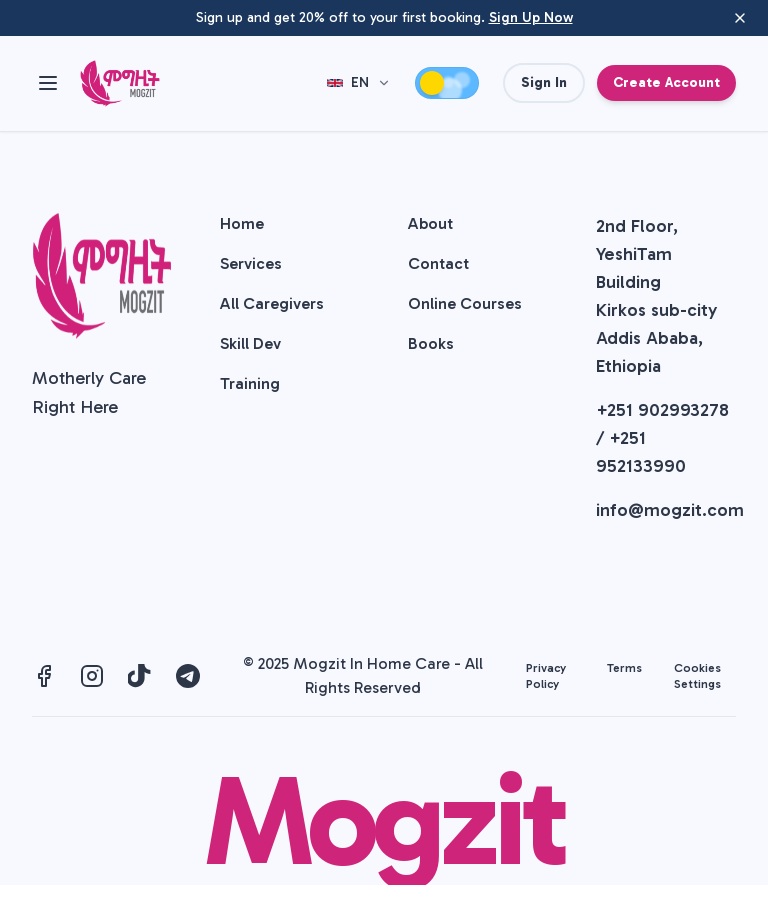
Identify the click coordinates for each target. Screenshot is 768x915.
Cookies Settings (697, 676)
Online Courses (465, 303)
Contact (438, 263)
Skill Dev (250, 343)
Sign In (544, 82)
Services (251, 263)
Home (242, 223)
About (430, 223)
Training (250, 383)
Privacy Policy (546, 676)
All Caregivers (272, 303)
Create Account (666, 82)
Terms (624, 668)
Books (431, 343)
